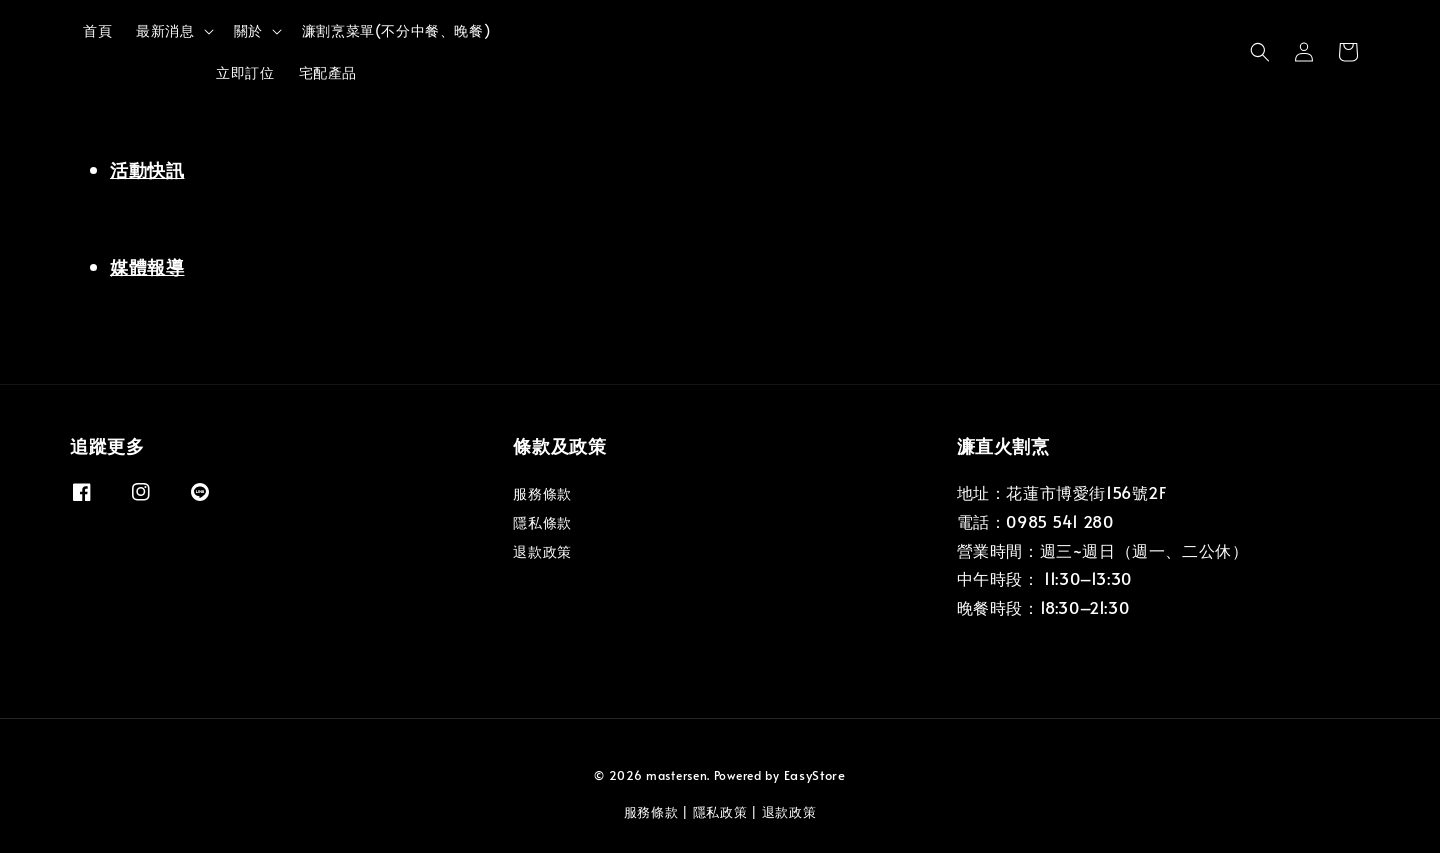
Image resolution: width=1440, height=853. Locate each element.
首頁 (97, 30)
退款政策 (542, 551)
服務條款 (542, 494)
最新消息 (165, 31)
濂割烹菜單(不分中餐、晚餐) (396, 30)
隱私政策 (720, 812)
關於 (248, 31)
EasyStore (815, 775)
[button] (1260, 52)
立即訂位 (245, 72)
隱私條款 (542, 522)
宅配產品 (328, 72)
